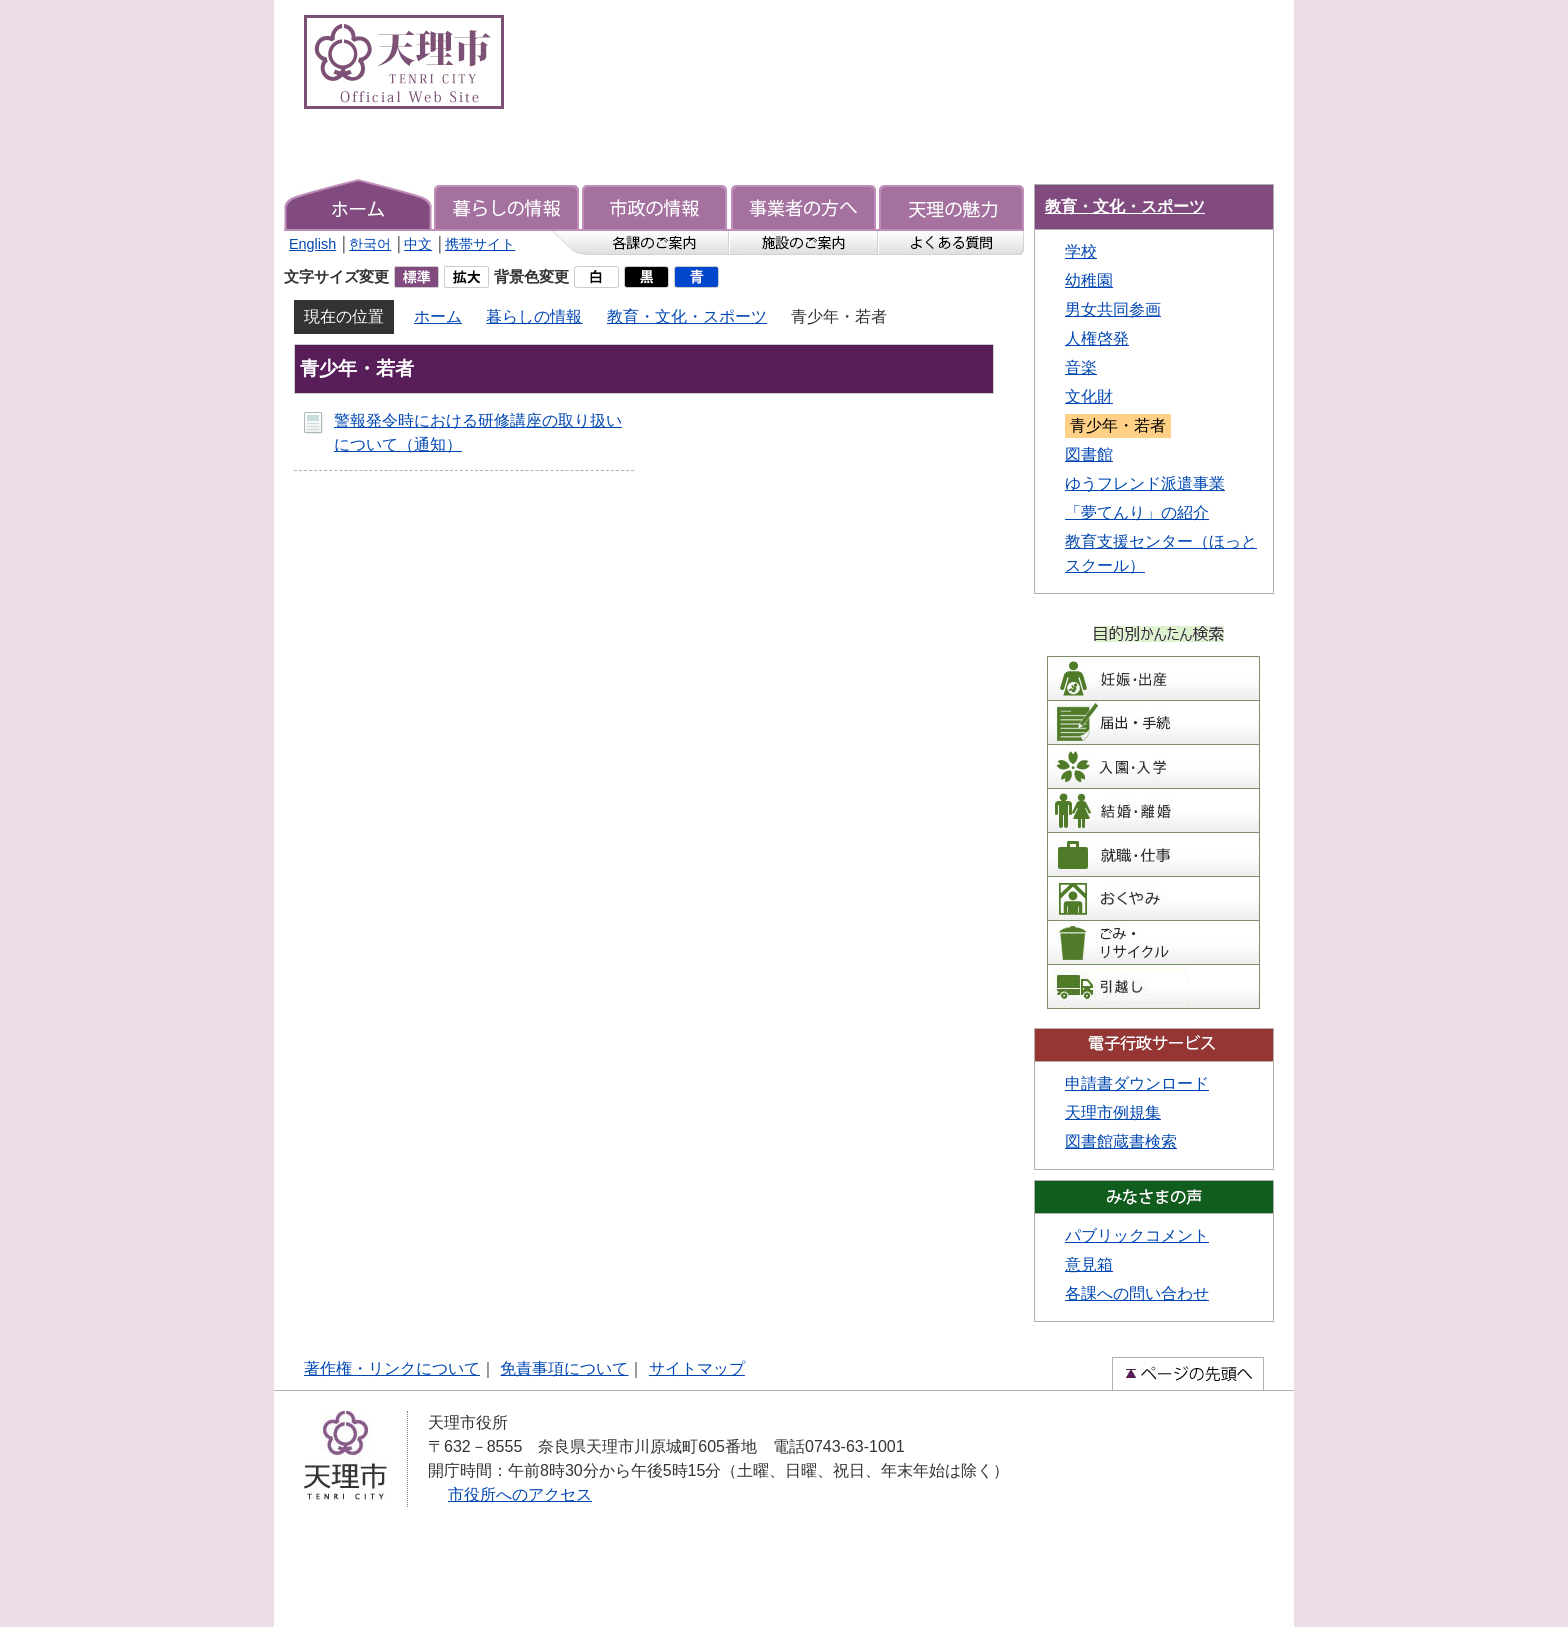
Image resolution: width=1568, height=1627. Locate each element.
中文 (418, 244)
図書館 (1089, 454)
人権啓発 (1097, 338)
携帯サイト (480, 244)
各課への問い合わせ (1137, 1293)
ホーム (438, 316)
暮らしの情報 (534, 316)
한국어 (370, 244)
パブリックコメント (1137, 1235)
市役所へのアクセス (520, 1494)
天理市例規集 (1113, 1112)
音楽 (1081, 367)
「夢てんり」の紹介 (1137, 512)
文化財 (1089, 396)
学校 (1081, 251)
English (312, 244)
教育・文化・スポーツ (687, 316)
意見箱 (1089, 1264)
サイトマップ (697, 1368)
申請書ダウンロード (1137, 1083)
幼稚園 (1089, 280)
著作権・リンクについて (392, 1368)
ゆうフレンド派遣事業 (1145, 483)
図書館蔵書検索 (1121, 1141)
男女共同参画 (1113, 309)
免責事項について (564, 1368)
